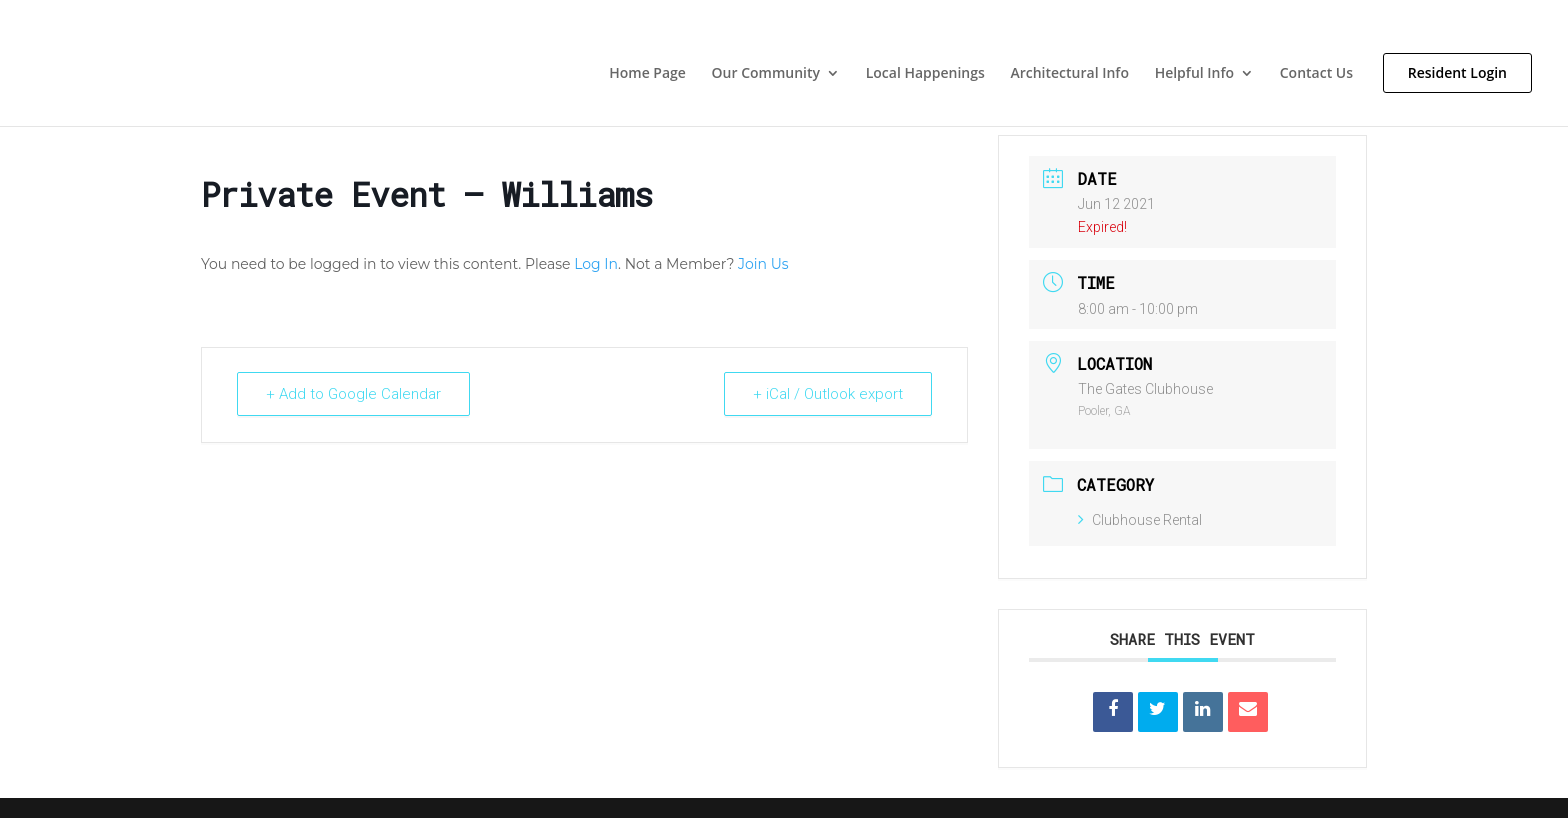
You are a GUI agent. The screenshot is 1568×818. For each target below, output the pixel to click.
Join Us (763, 264)
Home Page (647, 74)
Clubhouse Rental (1140, 520)
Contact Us (1316, 74)
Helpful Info (1194, 74)
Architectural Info (1069, 74)
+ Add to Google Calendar (353, 394)
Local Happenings (925, 74)
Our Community (766, 74)
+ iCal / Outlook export (828, 394)
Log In (596, 264)
